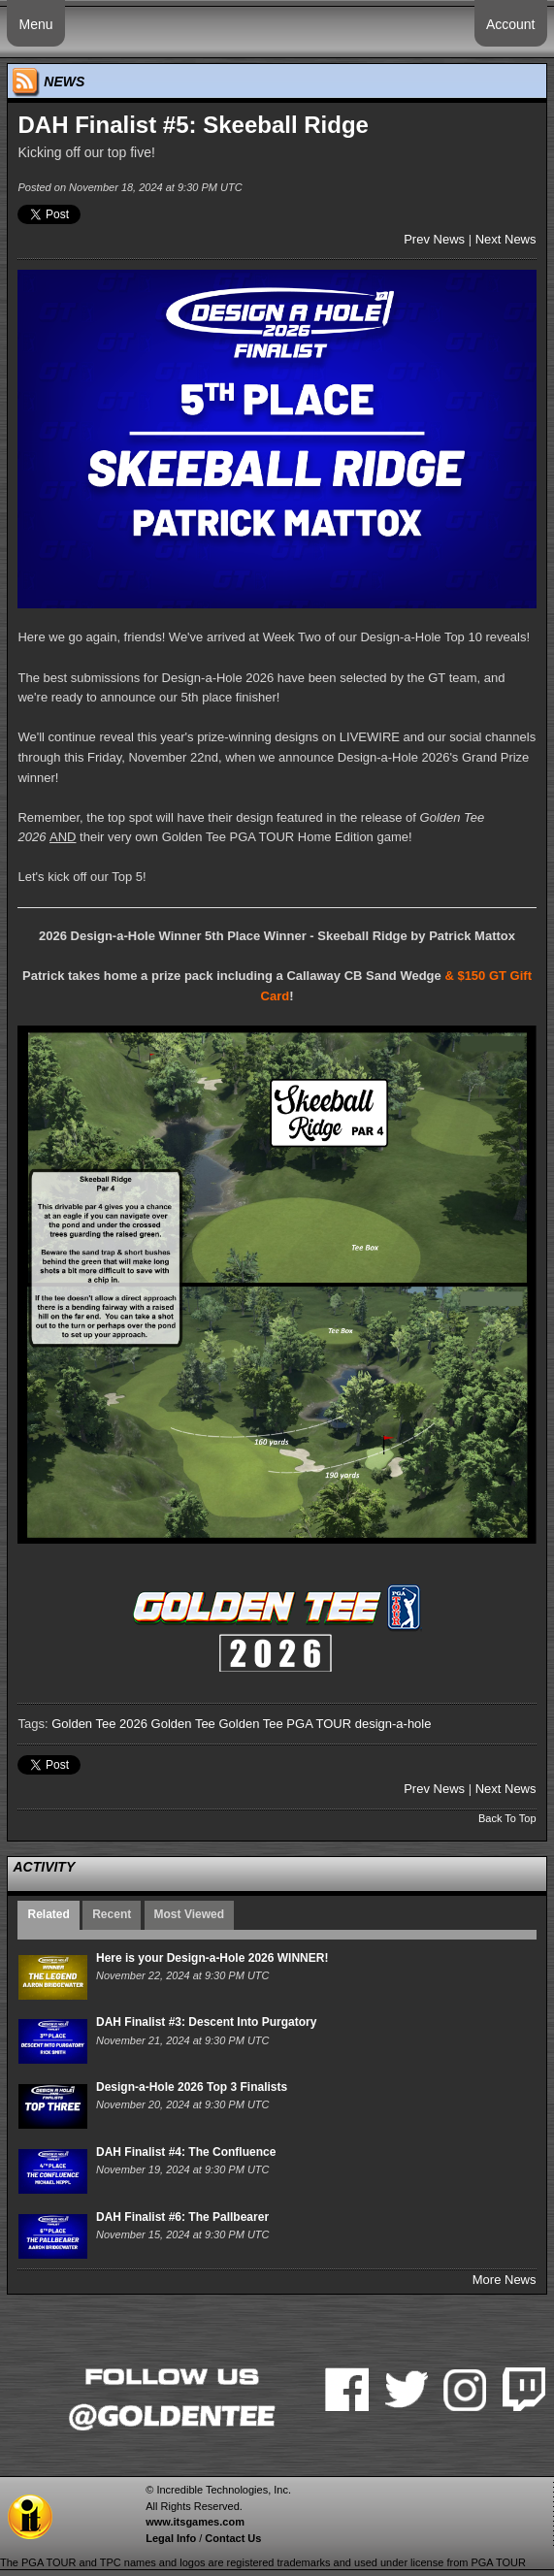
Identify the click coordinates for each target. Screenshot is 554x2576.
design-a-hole (393, 1723)
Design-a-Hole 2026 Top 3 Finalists (191, 2087)
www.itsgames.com (195, 2521)
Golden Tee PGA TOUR (284, 1723)
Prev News (434, 239)
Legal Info (171, 2538)
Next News (506, 239)
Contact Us (233, 2538)
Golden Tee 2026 (99, 1723)
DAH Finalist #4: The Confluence (186, 2152)
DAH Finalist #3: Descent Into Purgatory (206, 2022)
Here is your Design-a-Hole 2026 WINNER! (212, 1958)
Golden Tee (183, 1723)
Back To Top (507, 1818)
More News (505, 2279)
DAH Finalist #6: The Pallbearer (182, 2217)
